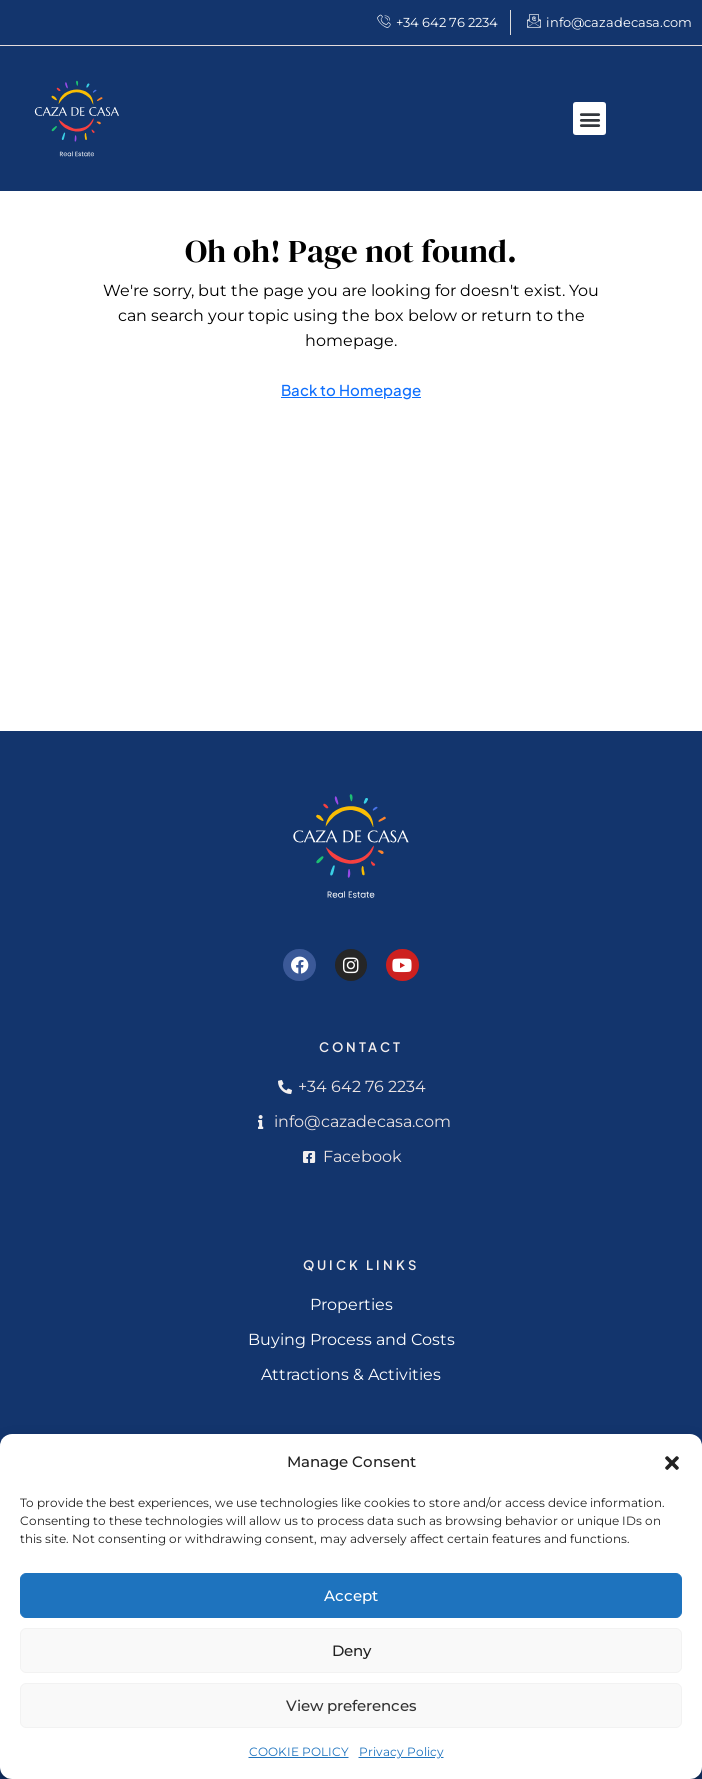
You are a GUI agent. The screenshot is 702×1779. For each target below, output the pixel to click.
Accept (351, 1595)
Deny (351, 1650)
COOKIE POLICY (299, 1751)
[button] (672, 1462)
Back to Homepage (351, 389)
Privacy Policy (401, 1751)
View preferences (351, 1705)
